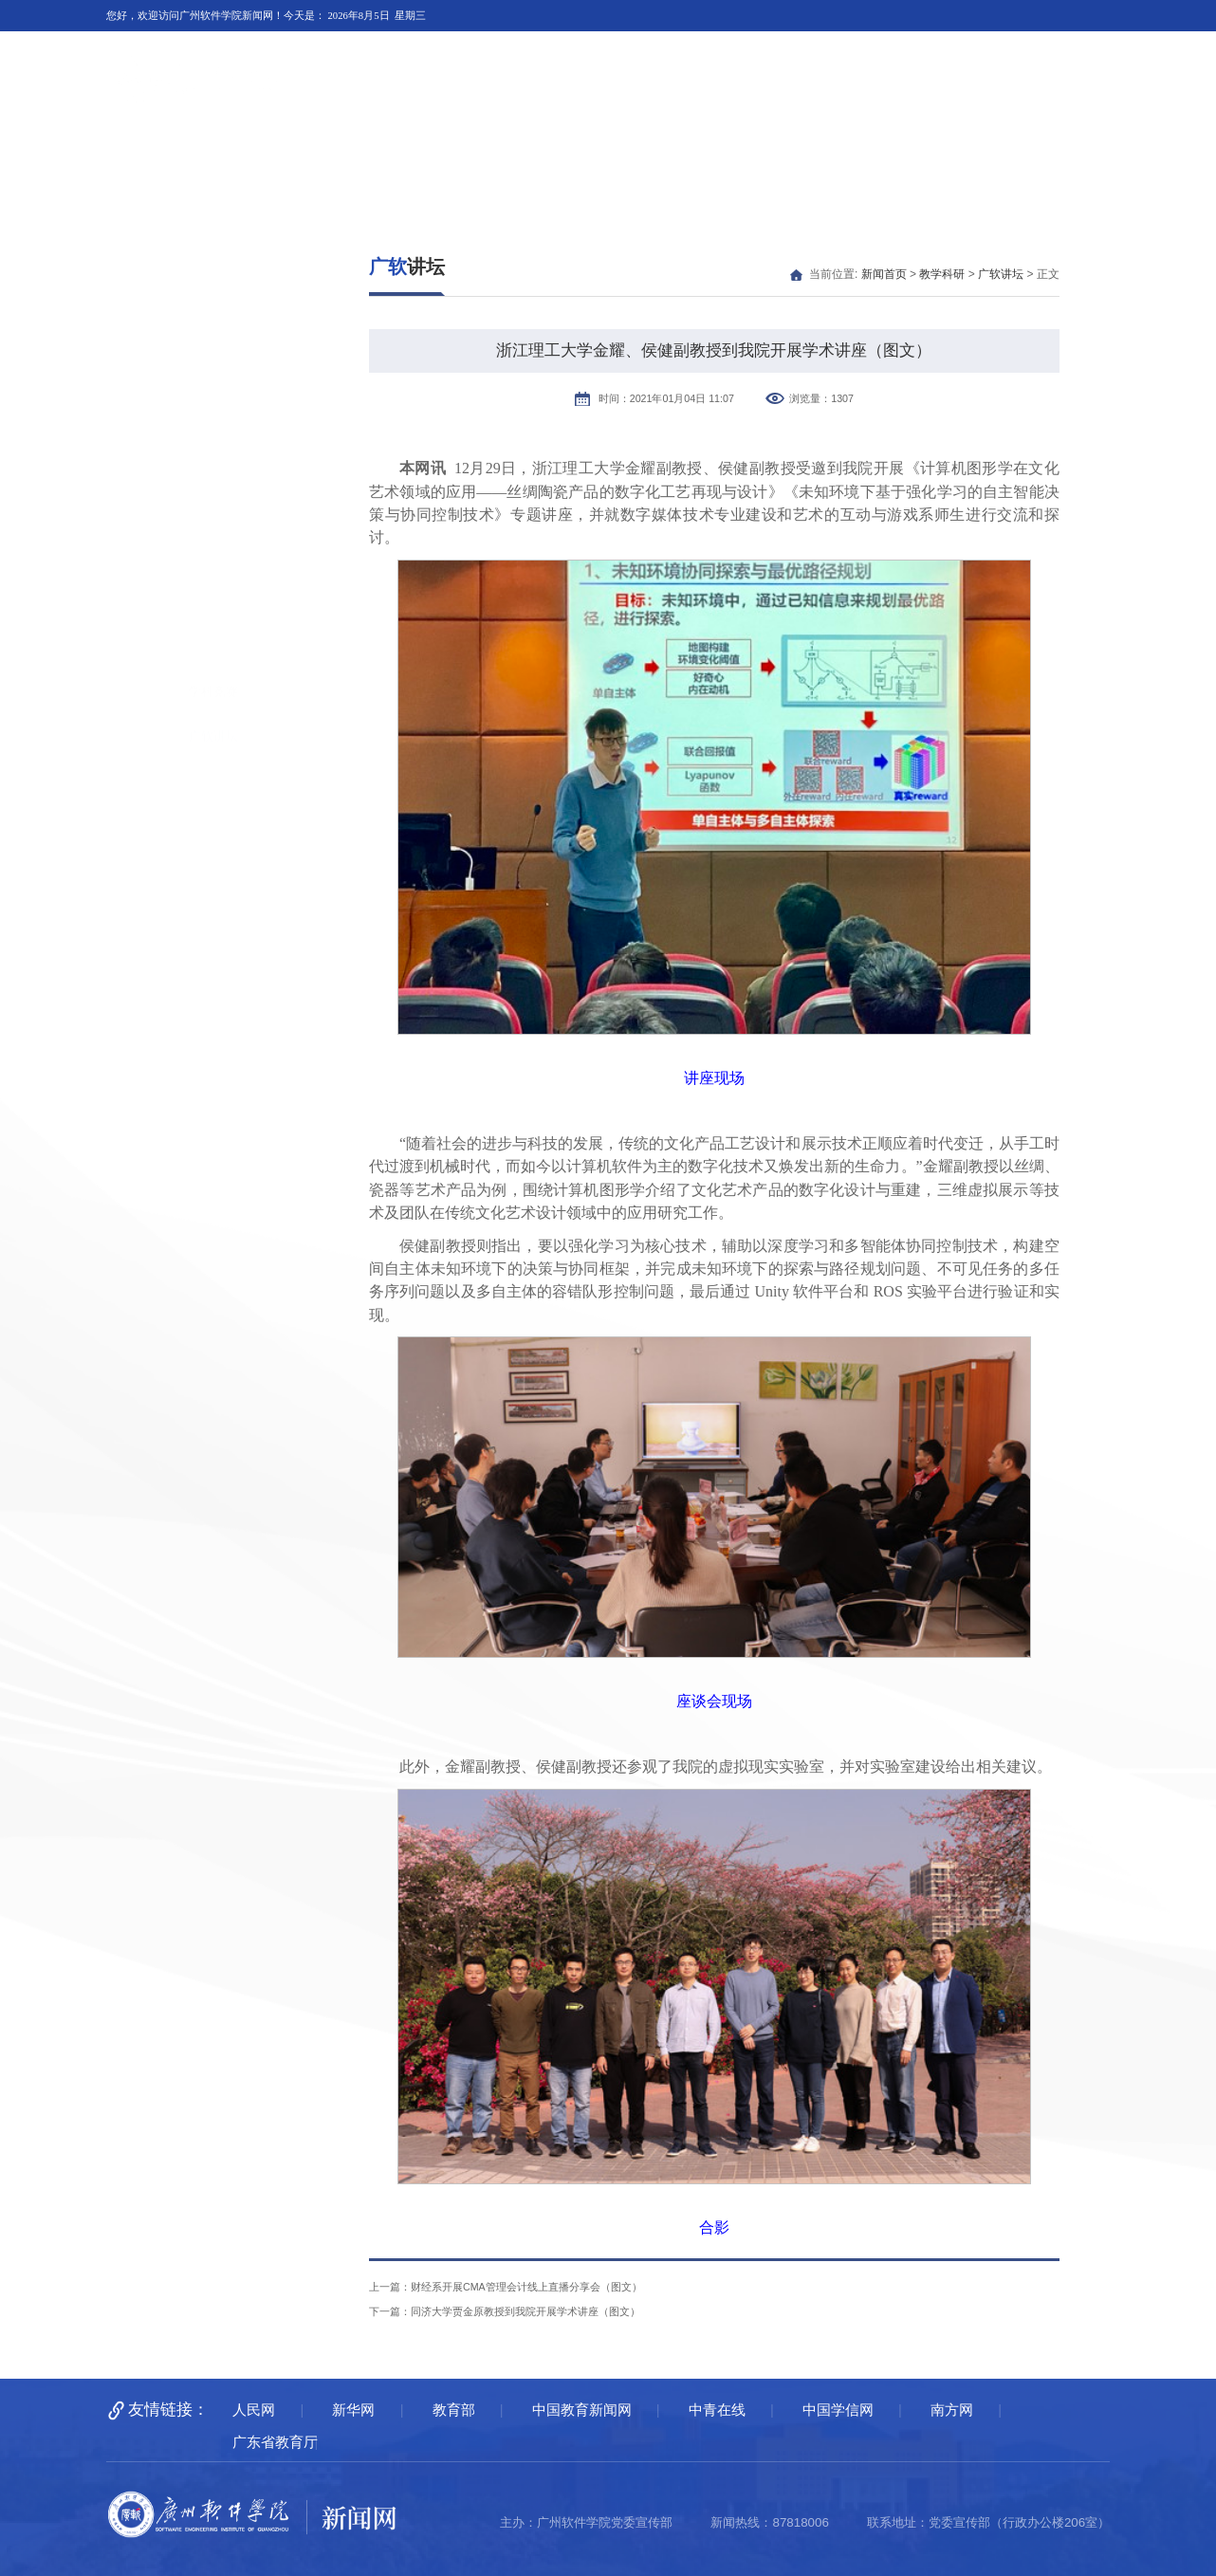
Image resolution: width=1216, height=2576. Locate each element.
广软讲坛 (213, 453)
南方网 (951, 2410)
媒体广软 (384, 158)
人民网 (253, 2410)
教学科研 (607, 158)
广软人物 (719, 158)
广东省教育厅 (275, 2442)
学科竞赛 (213, 408)
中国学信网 (838, 2410)
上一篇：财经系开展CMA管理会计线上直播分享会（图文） (505, 2286)
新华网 (353, 2410)
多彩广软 (941, 158)
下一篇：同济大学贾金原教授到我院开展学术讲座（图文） (504, 2311)
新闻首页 (162, 158)
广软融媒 (829, 158)
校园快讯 (496, 158)
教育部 (454, 2410)
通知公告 (1052, 158)
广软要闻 (273, 158)
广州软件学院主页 (988, 56)
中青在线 (717, 2410)
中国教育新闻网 (582, 2410)
